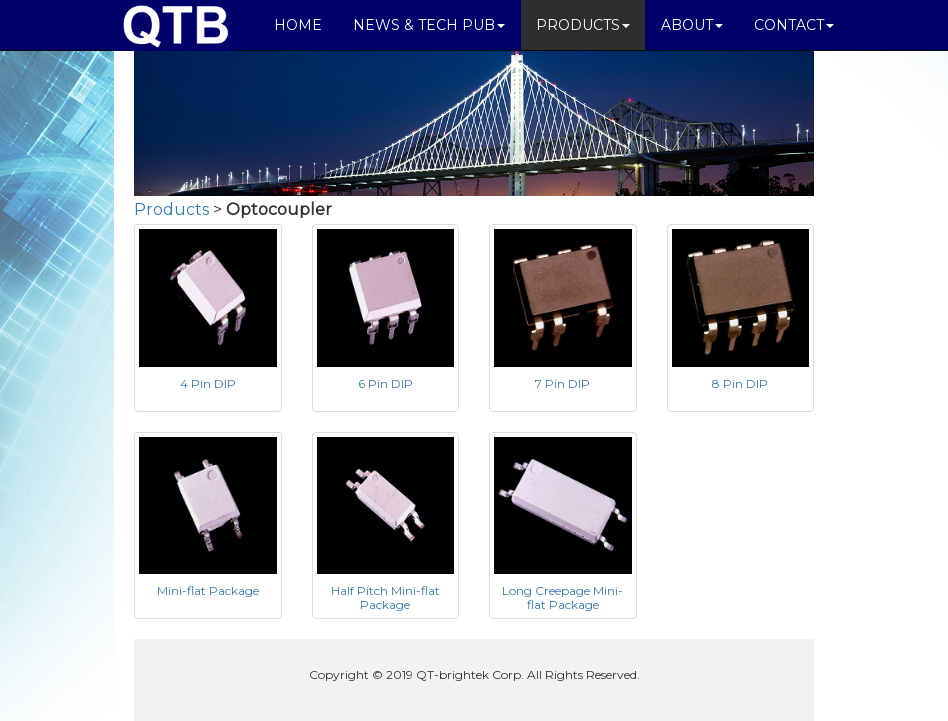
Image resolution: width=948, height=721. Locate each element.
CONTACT (794, 25)
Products (171, 209)
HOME (298, 25)
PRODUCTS (583, 25)
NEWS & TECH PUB (429, 25)
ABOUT (692, 25)
